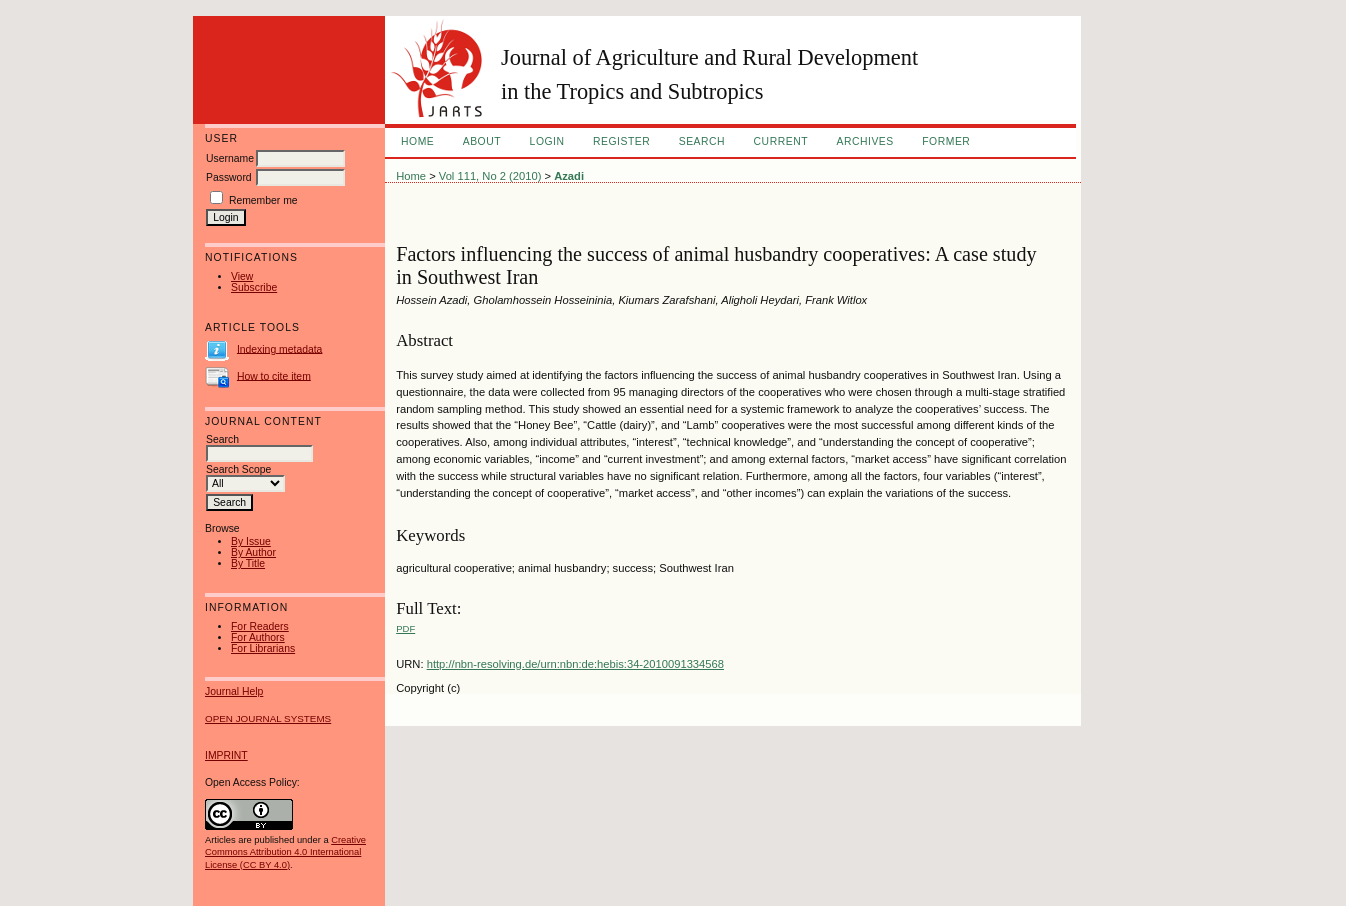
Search (702, 141)
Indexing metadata (280, 348)
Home (417, 141)
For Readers (260, 626)
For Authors (258, 637)
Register (621, 141)
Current (781, 141)
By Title (248, 563)
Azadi (569, 176)
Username (230, 158)
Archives (864, 141)
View (242, 276)
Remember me (263, 200)
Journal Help (234, 691)
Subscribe (254, 287)
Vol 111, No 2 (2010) (490, 176)
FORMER (946, 141)
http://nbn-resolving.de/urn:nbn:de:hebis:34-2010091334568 (575, 664)
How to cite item (274, 375)
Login (547, 141)
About (482, 141)
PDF (405, 628)
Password (229, 177)
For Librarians (263, 648)
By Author (253, 552)
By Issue (251, 541)
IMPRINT (226, 755)
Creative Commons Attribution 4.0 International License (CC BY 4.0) (285, 852)
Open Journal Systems (268, 718)
